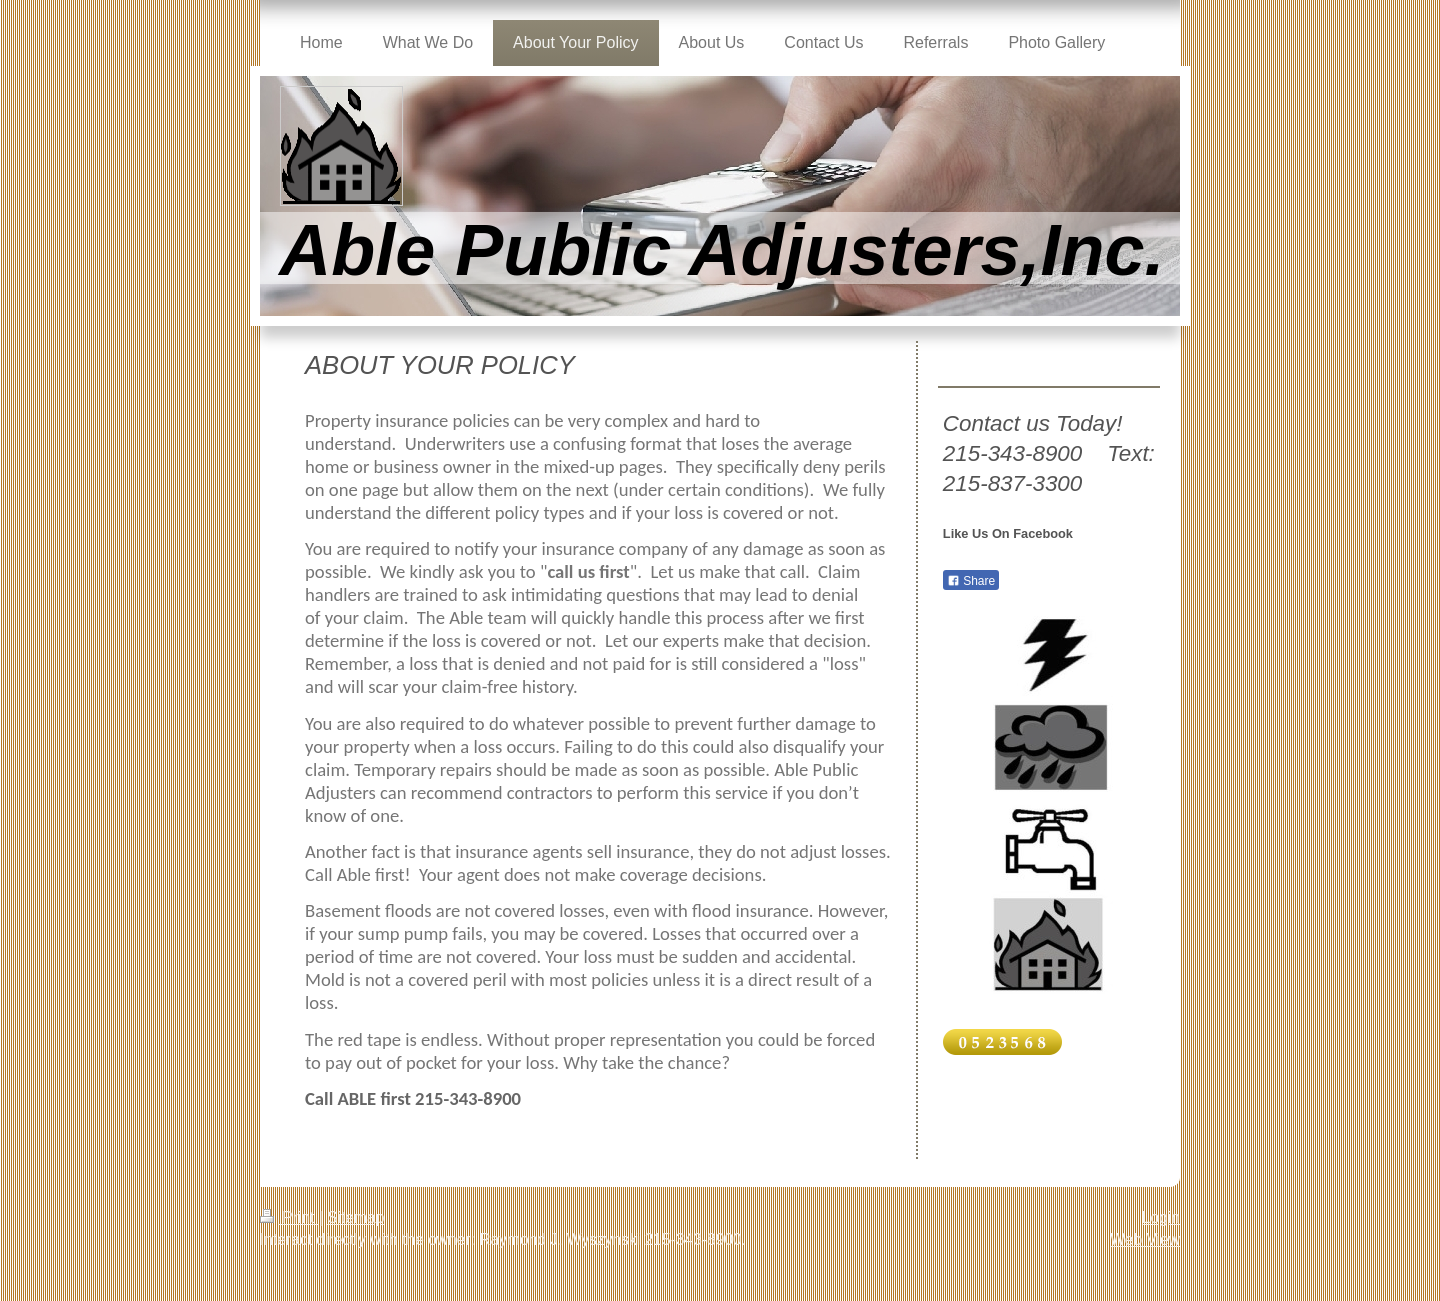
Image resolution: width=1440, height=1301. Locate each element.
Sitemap (355, 1217)
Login (1161, 1217)
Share (971, 581)
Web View (1145, 1239)
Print (289, 1217)
